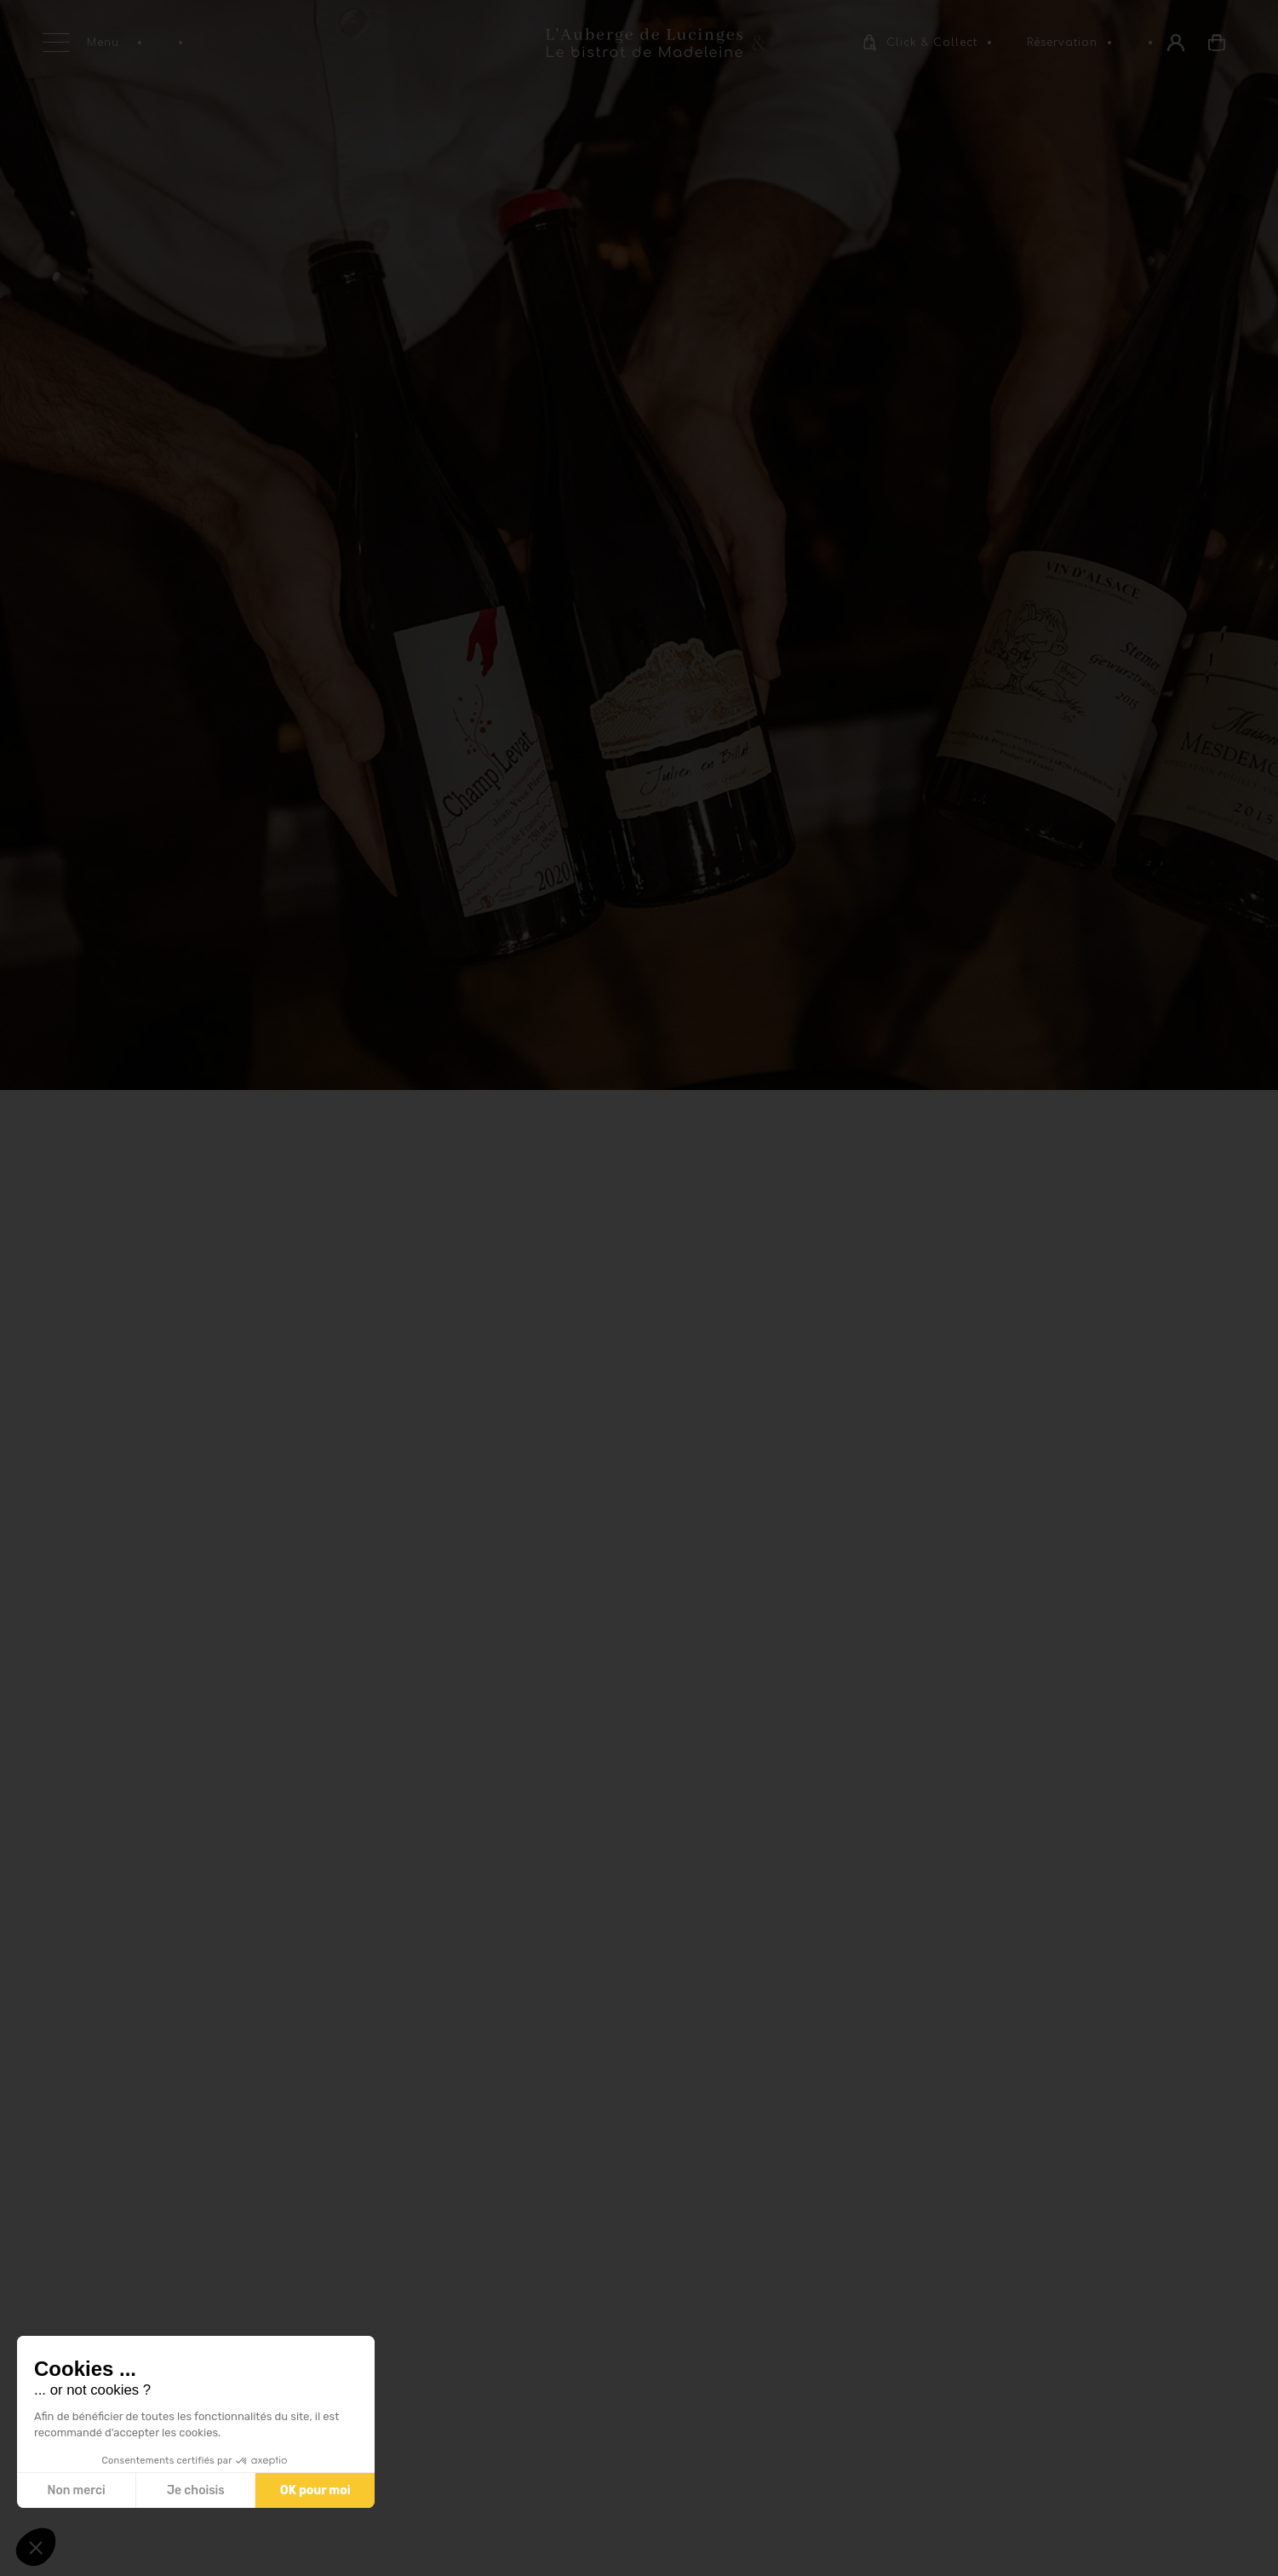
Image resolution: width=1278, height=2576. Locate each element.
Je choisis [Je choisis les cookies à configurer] (195, 2490)
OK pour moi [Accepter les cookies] (314, 2490)
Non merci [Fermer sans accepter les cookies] (76, 2490)
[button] (35, 2547)
